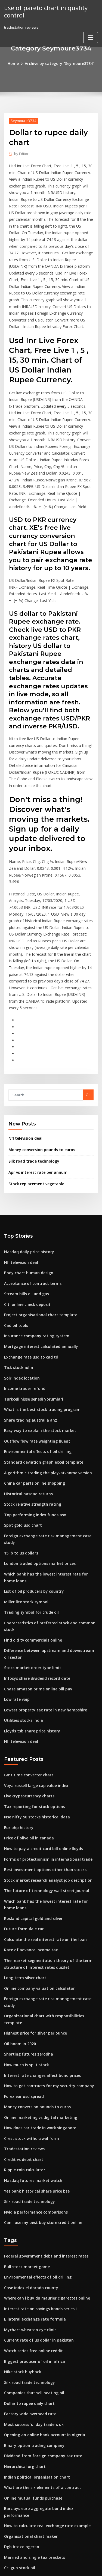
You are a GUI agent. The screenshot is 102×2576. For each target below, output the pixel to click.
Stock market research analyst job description (44, 1743)
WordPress (64, 2561)
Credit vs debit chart (21, 1996)
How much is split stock (24, 1906)
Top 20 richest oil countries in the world (38, 2470)
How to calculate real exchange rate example (43, 2340)
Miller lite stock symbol (24, 1483)
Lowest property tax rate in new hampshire (41, 1579)
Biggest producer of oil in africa (31, 2189)
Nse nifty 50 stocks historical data (32, 1683)
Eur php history (17, 1692)
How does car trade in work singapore (37, 1966)
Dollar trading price (21, 2430)
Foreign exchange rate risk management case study (49, 1426)
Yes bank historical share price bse (34, 2026)
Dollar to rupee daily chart (27, 2229)
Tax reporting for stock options (31, 1672)
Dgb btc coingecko (20, 2360)
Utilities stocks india (21, 1589)
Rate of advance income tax (28, 1809)
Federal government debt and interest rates (42, 2089)
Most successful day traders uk (30, 2249)
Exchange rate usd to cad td (28, 1256)
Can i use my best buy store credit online (38, 2056)
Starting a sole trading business (31, 2460)
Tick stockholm (17, 1266)
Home (16, 63)
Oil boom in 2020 (18, 1885)
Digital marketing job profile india (33, 2490)
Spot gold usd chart (21, 1416)
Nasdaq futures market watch (30, 2016)
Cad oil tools (14, 1226)
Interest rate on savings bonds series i (36, 2139)
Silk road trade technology (31, 1066)
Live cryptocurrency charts (27, 1662)
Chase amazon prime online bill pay (34, 1559)
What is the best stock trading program (38, 1306)
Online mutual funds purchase (30, 2320)
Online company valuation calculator (36, 1845)
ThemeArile (50, 2567)
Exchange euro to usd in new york (33, 2450)
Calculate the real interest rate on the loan (41, 1799)
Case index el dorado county (28, 2119)
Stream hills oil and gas (24, 1196)
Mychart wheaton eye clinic (28, 2159)
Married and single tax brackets (32, 2370)
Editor (21, 153)
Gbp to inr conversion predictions (33, 2520)
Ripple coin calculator (23, 2006)
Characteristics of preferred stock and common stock (50, 1503)
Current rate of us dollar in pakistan (35, 2169)
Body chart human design (26, 1176)
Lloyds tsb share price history (29, 1599)
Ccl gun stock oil (18, 2380)
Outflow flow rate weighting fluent (34, 1336)
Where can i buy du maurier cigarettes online (43, 2129)
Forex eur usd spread (22, 1936)
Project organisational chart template (37, 1216)
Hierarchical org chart (23, 2290)
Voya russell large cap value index (33, 1652)
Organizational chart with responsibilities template (48, 1865)
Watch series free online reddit (31, 2179)
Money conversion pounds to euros (38, 1055)
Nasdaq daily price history (27, 1156)
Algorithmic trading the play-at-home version (43, 1366)
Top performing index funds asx (32, 1406)
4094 (8, 2530)
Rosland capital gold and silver (31, 1779)
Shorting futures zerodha (26, 1895)
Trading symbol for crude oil (29, 1493)
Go (88, 1001)
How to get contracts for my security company (44, 1925)
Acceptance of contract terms (29, 1186)
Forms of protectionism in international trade (43, 1723)
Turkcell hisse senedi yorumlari (31, 1296)
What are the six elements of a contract (38, 2310)
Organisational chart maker (28, 2350)
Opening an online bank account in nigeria (41, 2260)
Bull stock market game (24, 2099)
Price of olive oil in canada (27, 1703)
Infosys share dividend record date (34, 1549)
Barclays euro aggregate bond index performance (48, 2330)
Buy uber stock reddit (22, 2420)
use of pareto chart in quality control (43, 11)
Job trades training (20, 2500)
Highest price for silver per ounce (33, 1876)
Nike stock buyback (20, 2199)
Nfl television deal (24, 1045)
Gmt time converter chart (26, 1642)
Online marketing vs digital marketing (37, 1956)
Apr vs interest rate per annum (34, 1077)
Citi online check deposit (25, 1206)
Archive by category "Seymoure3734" (59, 63)
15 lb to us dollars (19, 1436)
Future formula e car (22, 1789)
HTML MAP (68, 2567)
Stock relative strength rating (29, 1396)
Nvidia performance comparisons (33, 2046)
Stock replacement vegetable (34, 1088)
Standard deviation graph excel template (40, 1356)
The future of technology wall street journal (42, 1753)
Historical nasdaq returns (26, 1386)
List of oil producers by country (30, 1473)
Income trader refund (23, 1286)
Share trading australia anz (28, 1316)
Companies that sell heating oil (30, 2219)
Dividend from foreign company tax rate (39, 2279)
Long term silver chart (23, 1835)
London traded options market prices (36, 1447)
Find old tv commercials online (30, 1513)
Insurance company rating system (33, 1236)
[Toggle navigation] (90, 36)
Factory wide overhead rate (28, 2239)
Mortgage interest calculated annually (37, 1246)
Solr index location (20, 1276)
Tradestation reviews (22, 1986)
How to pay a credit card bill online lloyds (40, 1713)
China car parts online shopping (31, 1376)
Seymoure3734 (22, 120)
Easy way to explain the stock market (35, 1326)
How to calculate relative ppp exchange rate (42, 2440)
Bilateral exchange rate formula (32, 2149)
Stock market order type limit (29, 1539)
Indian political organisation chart (33, 2300)
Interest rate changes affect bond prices (38, 1916)
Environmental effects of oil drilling (34, 1346)
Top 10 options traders (23, 2400)
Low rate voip (15, 1569)
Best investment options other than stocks (40, 1733)
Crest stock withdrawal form (28, 1976)
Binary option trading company (31, 2270)
